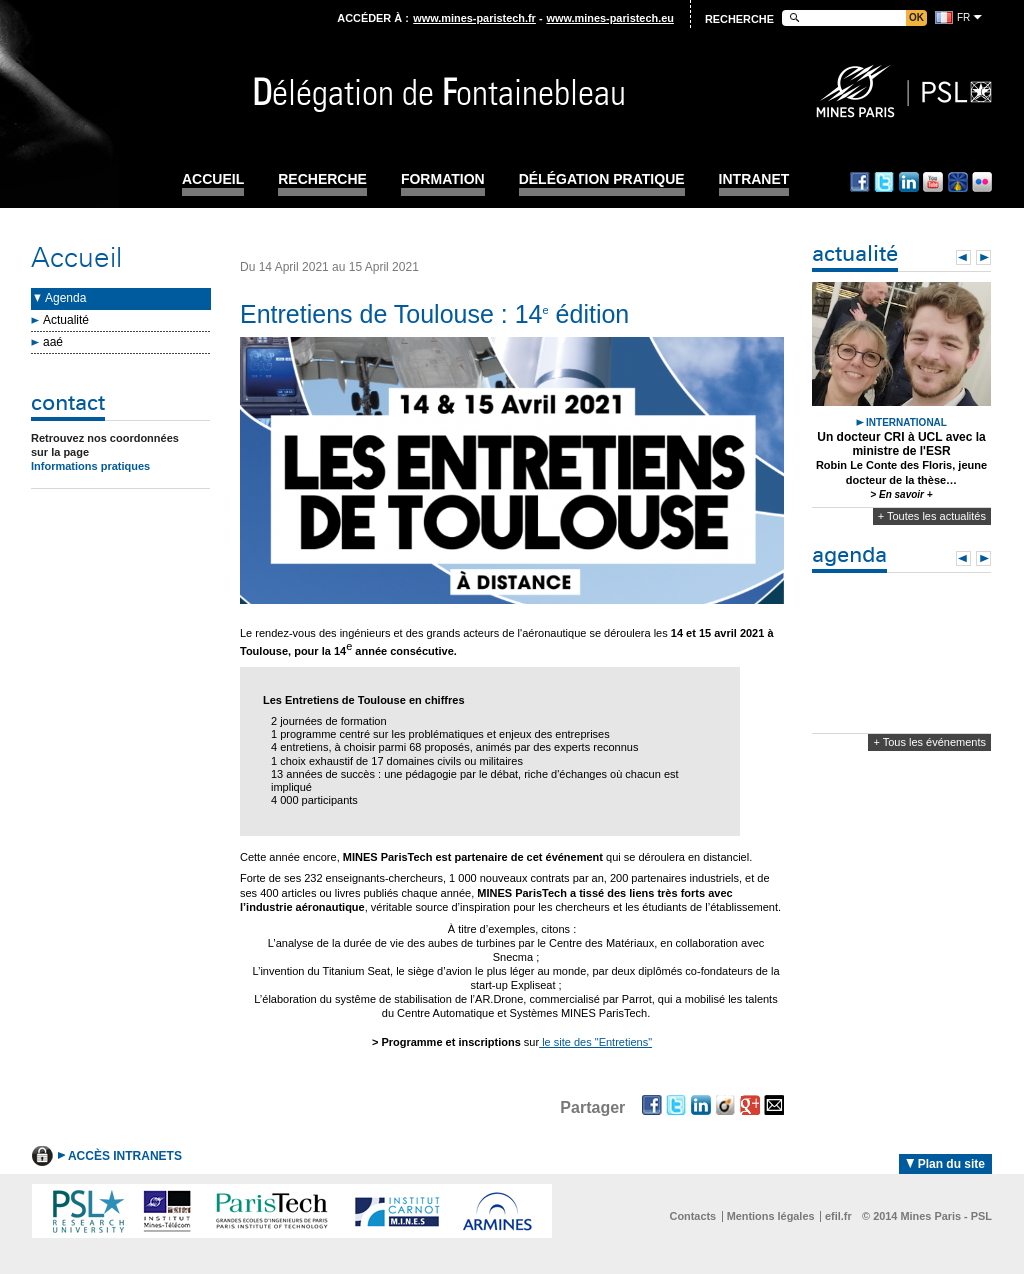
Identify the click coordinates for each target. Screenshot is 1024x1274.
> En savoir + (901, 494)
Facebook (860, 182)
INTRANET (754, 179)
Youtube (933, 182)
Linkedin (909, 182)
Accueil (213, 179)
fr (963, 17)
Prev (963, 257)
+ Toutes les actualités (932, 516)
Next (983, 257)
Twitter (884, 182)
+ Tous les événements (929, 742)
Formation (443, 179)
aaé (53, 342)
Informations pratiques (90, 466)
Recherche (322, 179)
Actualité (66, 320)
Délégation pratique (602, 179)
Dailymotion (958, 182)
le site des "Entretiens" (595, 1042)
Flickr (982, 182)
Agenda (65, 298)
